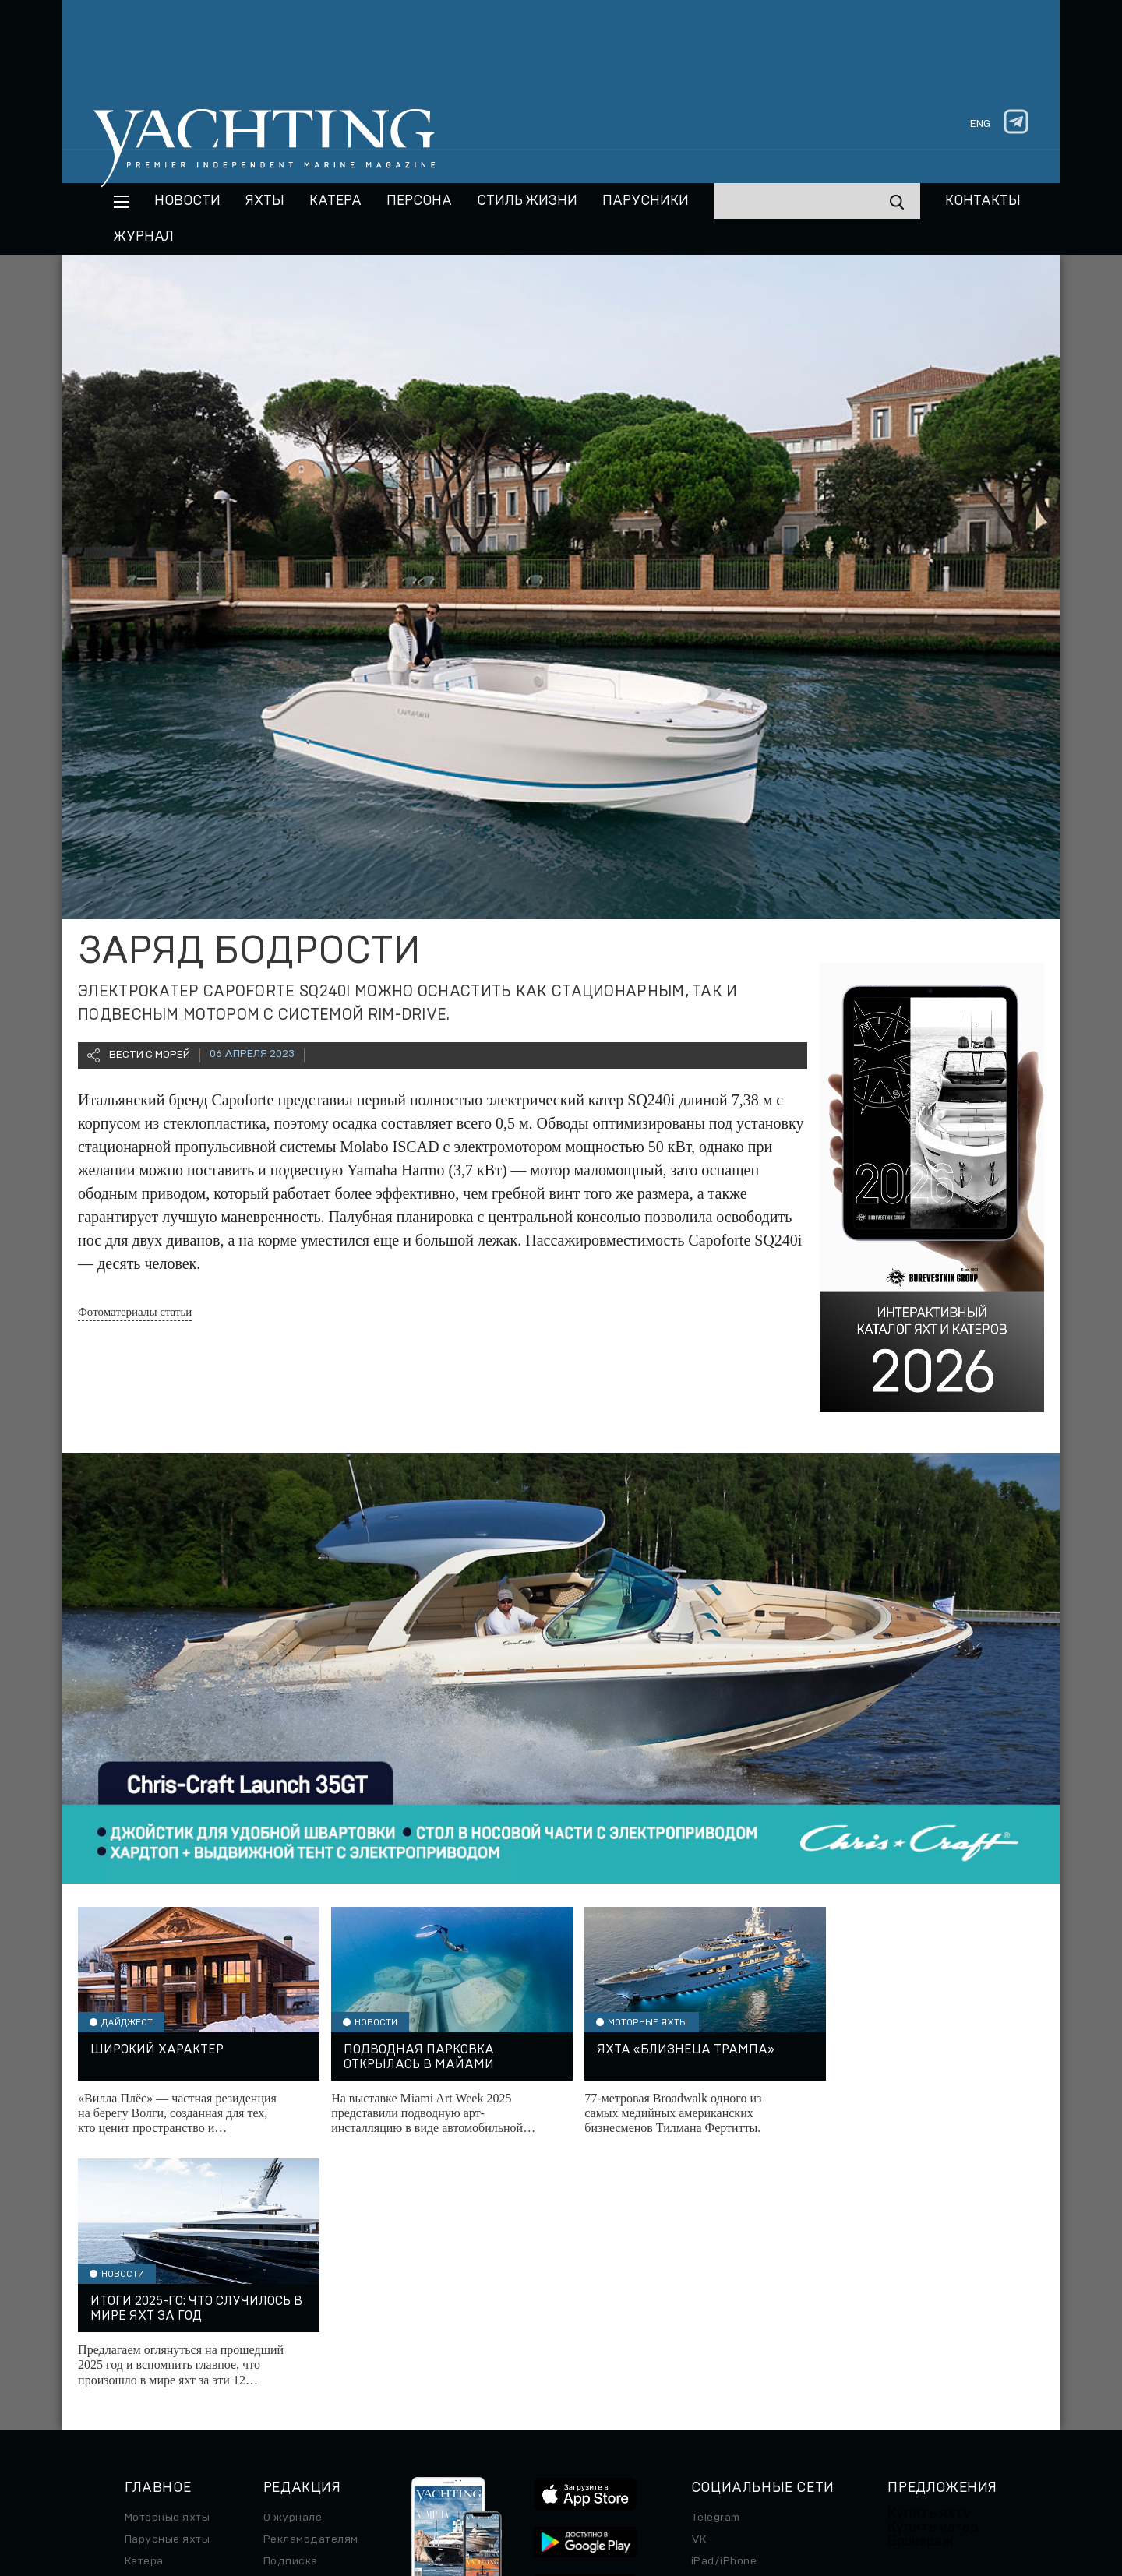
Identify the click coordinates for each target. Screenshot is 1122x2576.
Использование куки (807, 2485)
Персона (419, 201)
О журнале (292, 2265)
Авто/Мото (155, 2374)
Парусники (645, 201)
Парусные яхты (167, 2287)
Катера (335, 201)
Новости (187, 201)
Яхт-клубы (916, 2360)
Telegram (715, 2265)
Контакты (983, 201)
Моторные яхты (167, 2265)
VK (699, 2287)
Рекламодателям (310, 2287)
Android (712, 2330)
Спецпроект (158, 2352)
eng (980, 123)
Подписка (290, 2308)
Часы (139, 2396)
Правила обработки (689, 2485)
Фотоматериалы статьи (135, 1312)
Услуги (906, 2382)
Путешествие (162, 2330)
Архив (280, 2330)
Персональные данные (568, 2485)
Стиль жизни (527, 201)
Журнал (144, 237)
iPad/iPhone (724, 2308)
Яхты (264, 201)
